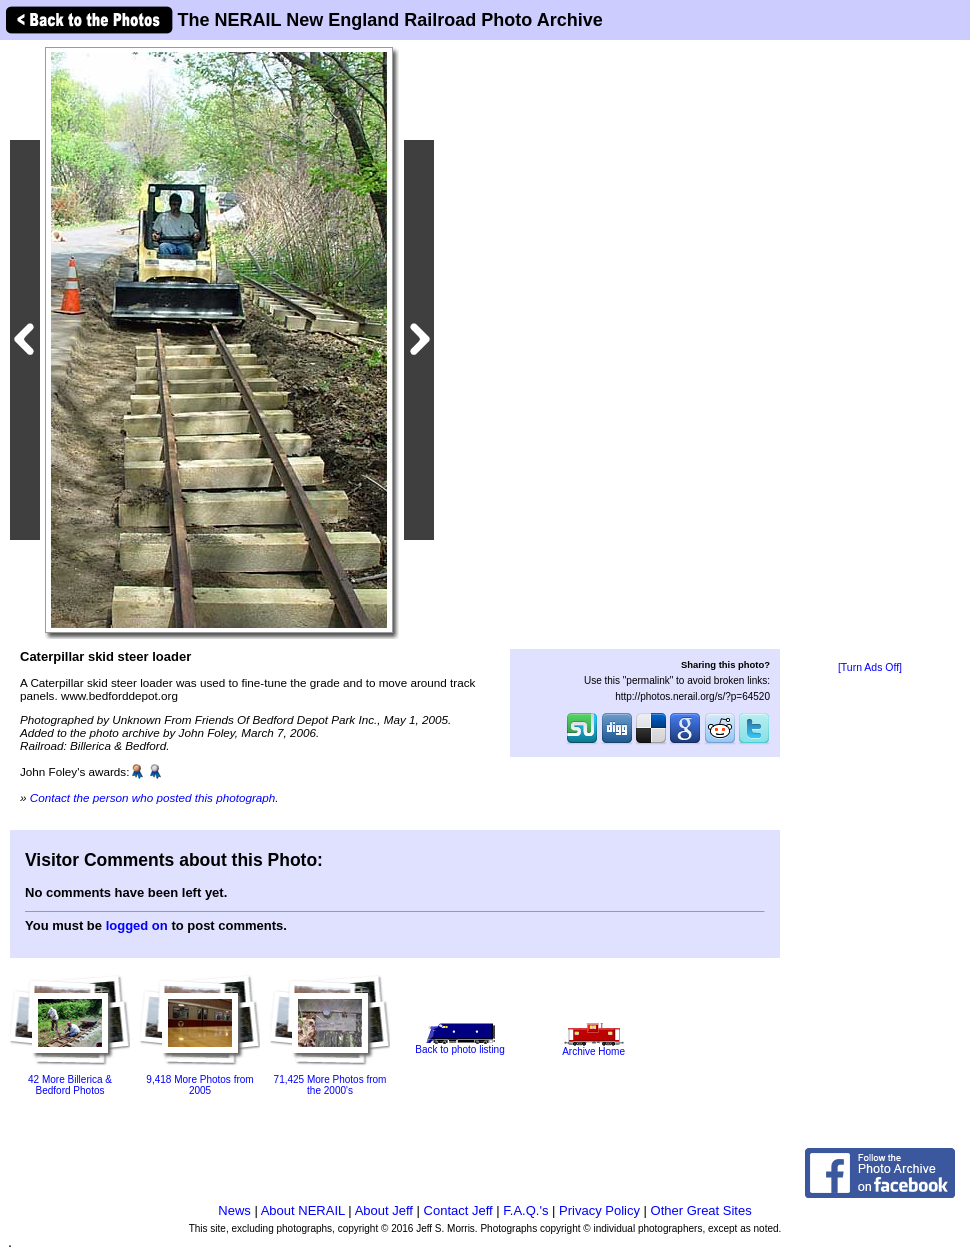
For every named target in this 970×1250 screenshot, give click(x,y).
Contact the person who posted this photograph (153, 797)
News (234, 1210)
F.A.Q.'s (525, 1210)
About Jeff (384, 1210)
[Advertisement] (870, 352)
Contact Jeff (458, 1210)
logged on (137, 925)
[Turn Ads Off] (870, 667)
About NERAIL (303, 1210)
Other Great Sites (701, 1210)
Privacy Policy (599, 1210)
